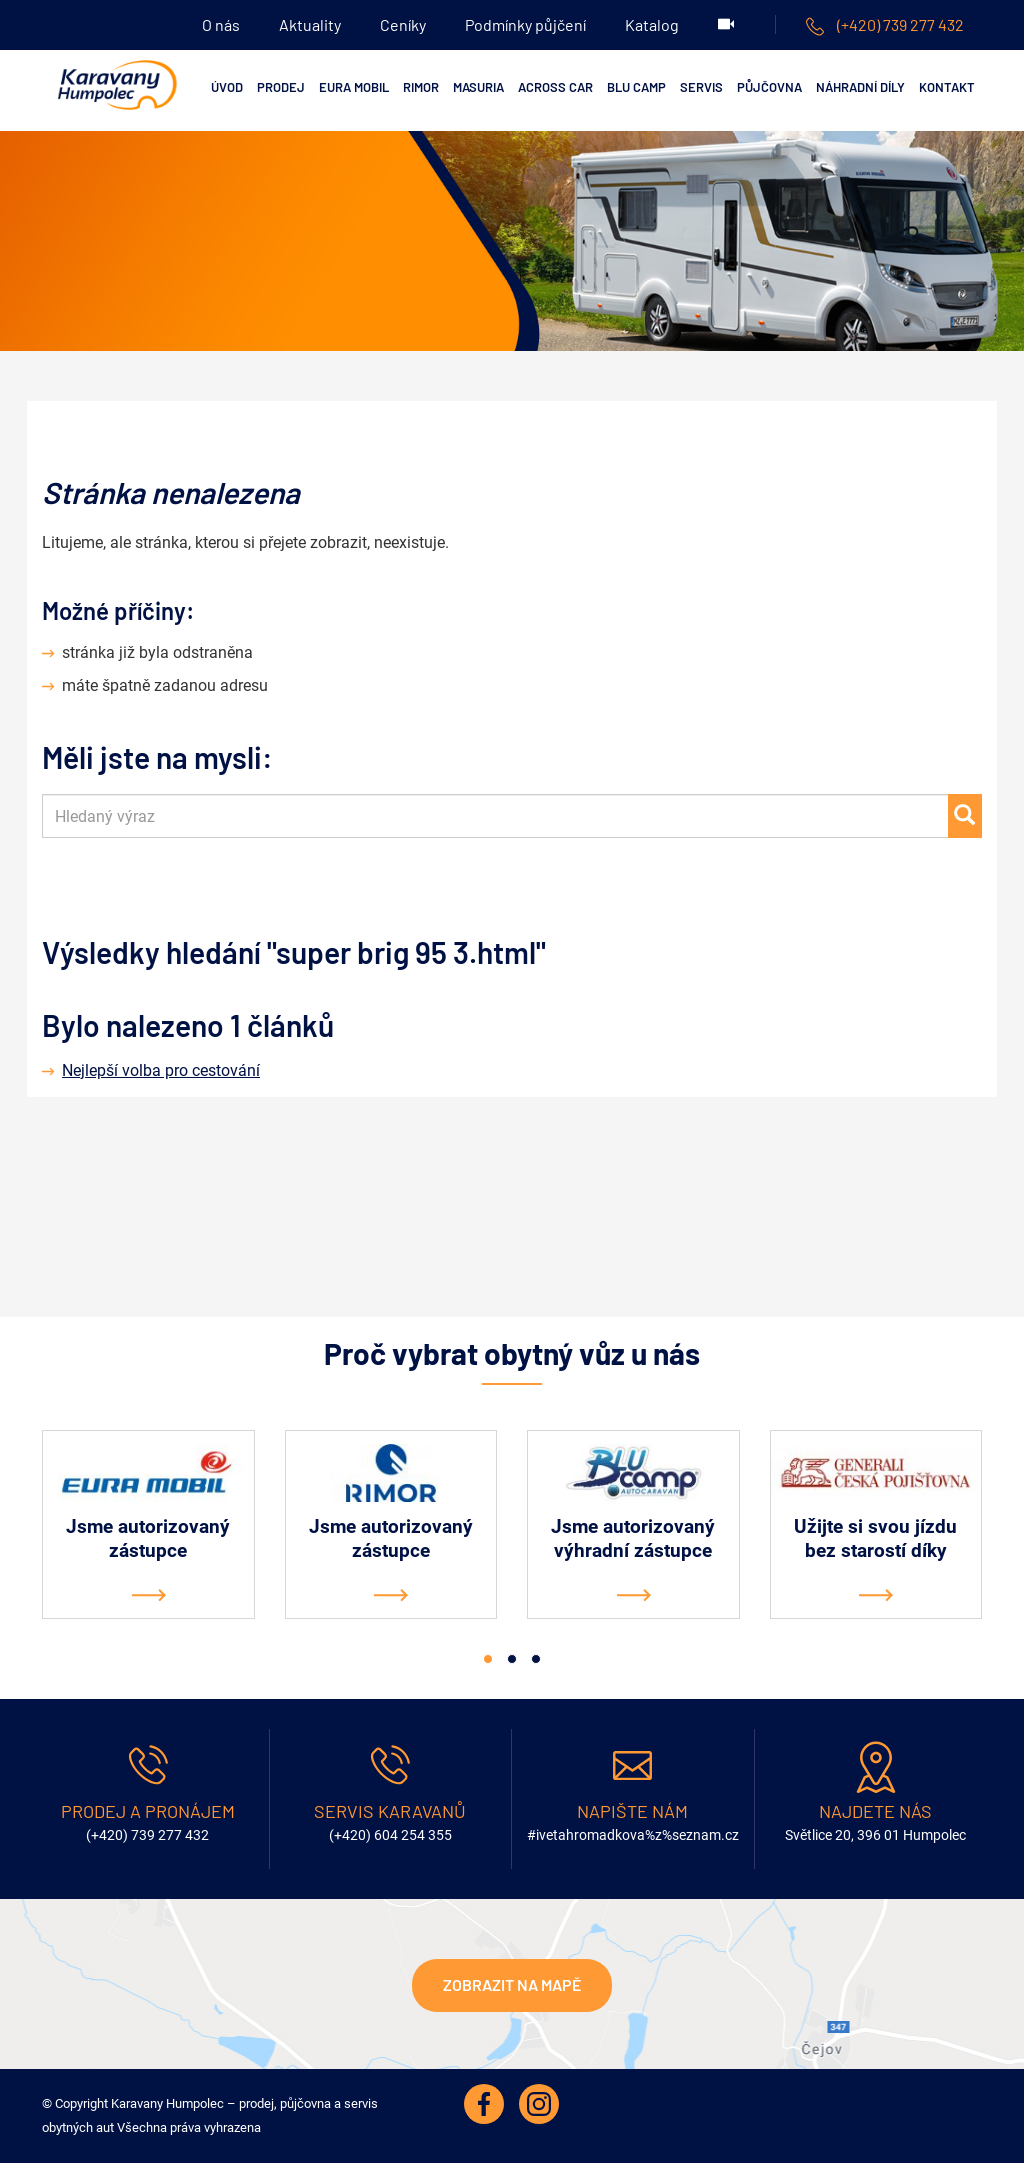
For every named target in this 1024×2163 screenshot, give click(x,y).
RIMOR (421, 87)
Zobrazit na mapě (512, 1984)
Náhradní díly (860, 87)
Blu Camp (636, 87)
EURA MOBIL (354, 87)
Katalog (652, 24)
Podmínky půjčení (525, 24)
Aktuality (310, 24)
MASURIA (478, 87)
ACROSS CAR (555, 87)
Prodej (281, 87)
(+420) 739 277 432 (885, 25)
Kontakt (947, 87)
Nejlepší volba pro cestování (161, 1070)
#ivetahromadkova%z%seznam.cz (633, 1835)
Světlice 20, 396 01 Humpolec (875, 1835)
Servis (701, 87)
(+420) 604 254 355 (390, 1835)
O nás (221, 24)
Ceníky (403, 24)
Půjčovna (769, 87)
